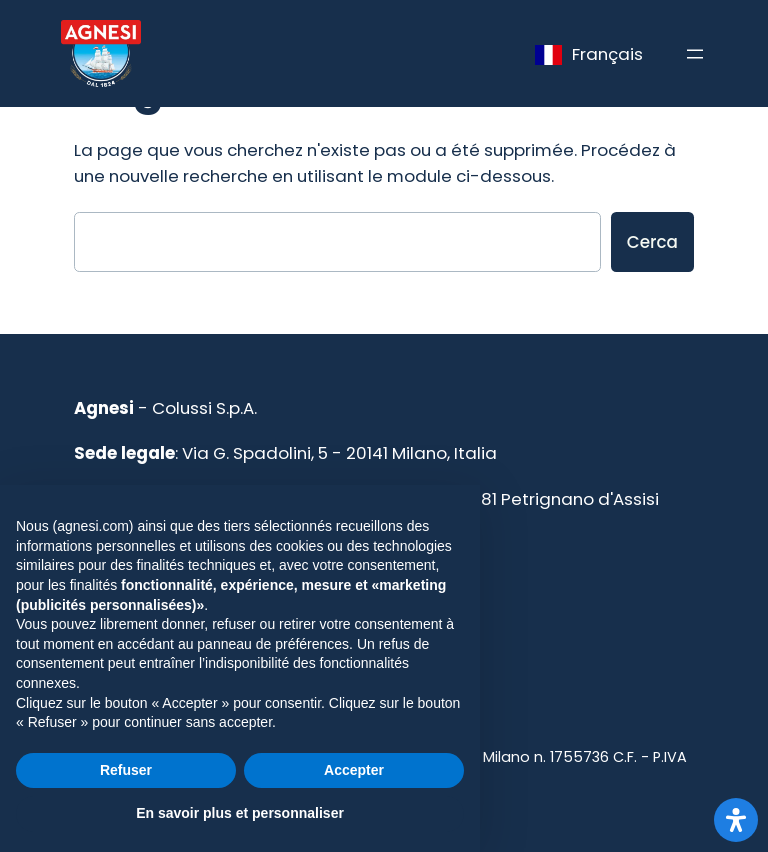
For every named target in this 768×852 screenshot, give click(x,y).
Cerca (652, 242)
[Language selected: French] (589, 54)
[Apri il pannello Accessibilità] (736, 820)
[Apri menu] (695, 54)
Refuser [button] (126, 770)
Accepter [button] (354, 770)
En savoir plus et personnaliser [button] (240, 813)
